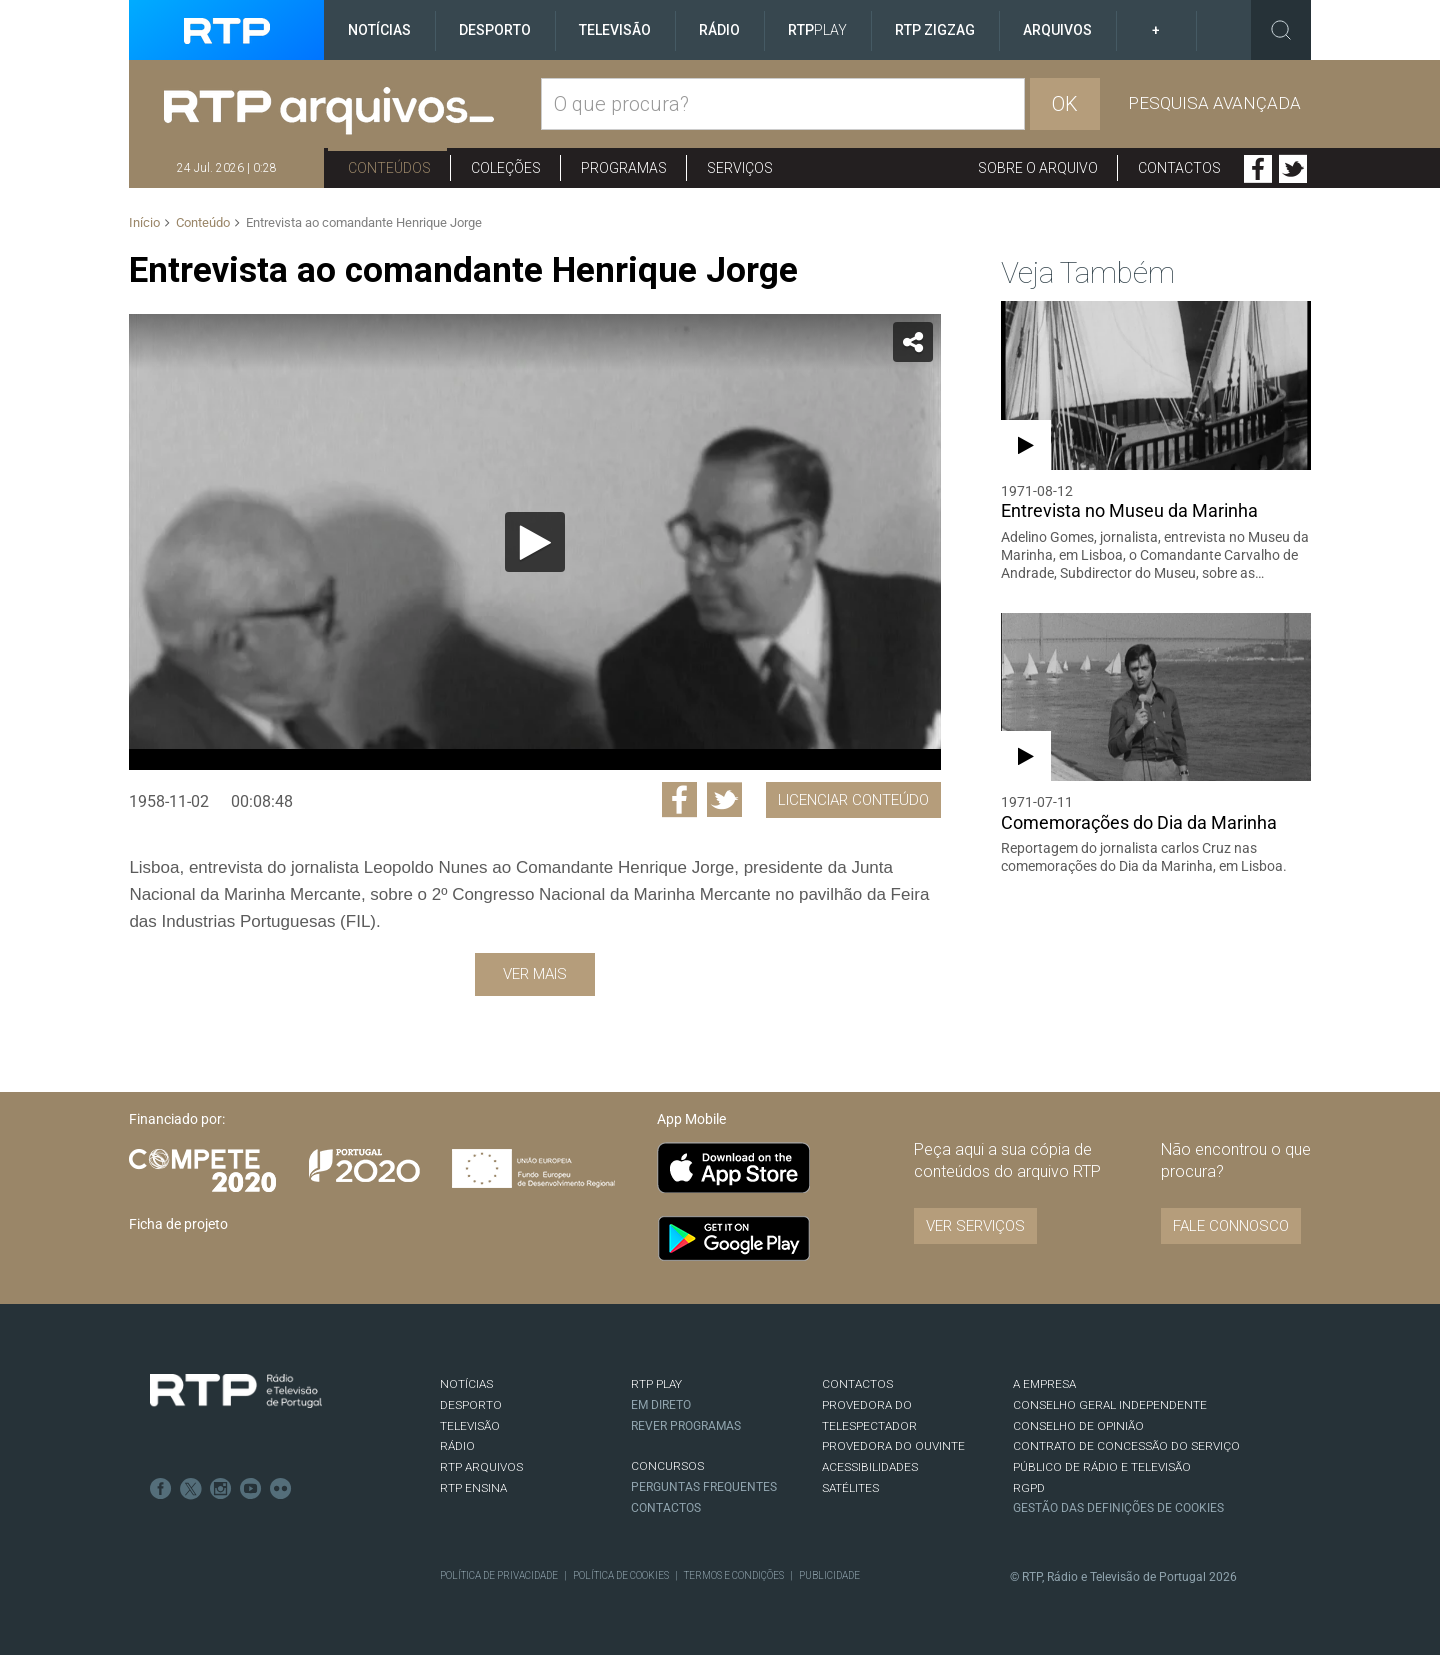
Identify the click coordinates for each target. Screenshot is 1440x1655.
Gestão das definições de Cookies (1118, 1508)
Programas (624, 168)
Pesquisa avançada (1214, 103)
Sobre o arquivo (1038, 168)
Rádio (719, 30)
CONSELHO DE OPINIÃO (1078, 1426)
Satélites (850, 1488)
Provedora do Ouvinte (893, 1446)
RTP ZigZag (935, 30)
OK (1065, 104)
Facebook (1258, 169)
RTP (817, 30)
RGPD (1029, 1488)
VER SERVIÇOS (975, 1226)
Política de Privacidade (499, 1575)
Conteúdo (203, 222)
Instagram (221, 1489)
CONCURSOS (667, 1466)
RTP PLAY (656, 1384)
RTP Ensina (473, 1488)
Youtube (251, 1489)
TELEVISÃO (470, 1426)
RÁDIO (457, 1446)
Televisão (615, 30)
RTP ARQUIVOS (481, 1467)
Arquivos (1057, 30)
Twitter (1293, 169)
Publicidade (829, 1575)
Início (144, 222)
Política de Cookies (621, 1575)
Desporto (495, 30)
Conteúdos (389, 168)
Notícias (379, 30)
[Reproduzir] (535, 542)
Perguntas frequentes (704, 1487)
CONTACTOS (857, 1384)
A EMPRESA (1044, 1384)
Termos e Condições (734, 1575)
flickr (281, 1489)
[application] (534, 542)
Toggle (1281, 30)
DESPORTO (471, 1405)
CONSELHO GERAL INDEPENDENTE (1110, 1405)
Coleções (506, 168)
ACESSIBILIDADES (870, 1467)
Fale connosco (1231, 1226)
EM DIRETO (661, 1405)
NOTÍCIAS (466, 1384)
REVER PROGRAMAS (686, 1426)
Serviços (740, 168)
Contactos (1179, 168)
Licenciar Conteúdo (853, 800)
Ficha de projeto (178, 1224)
